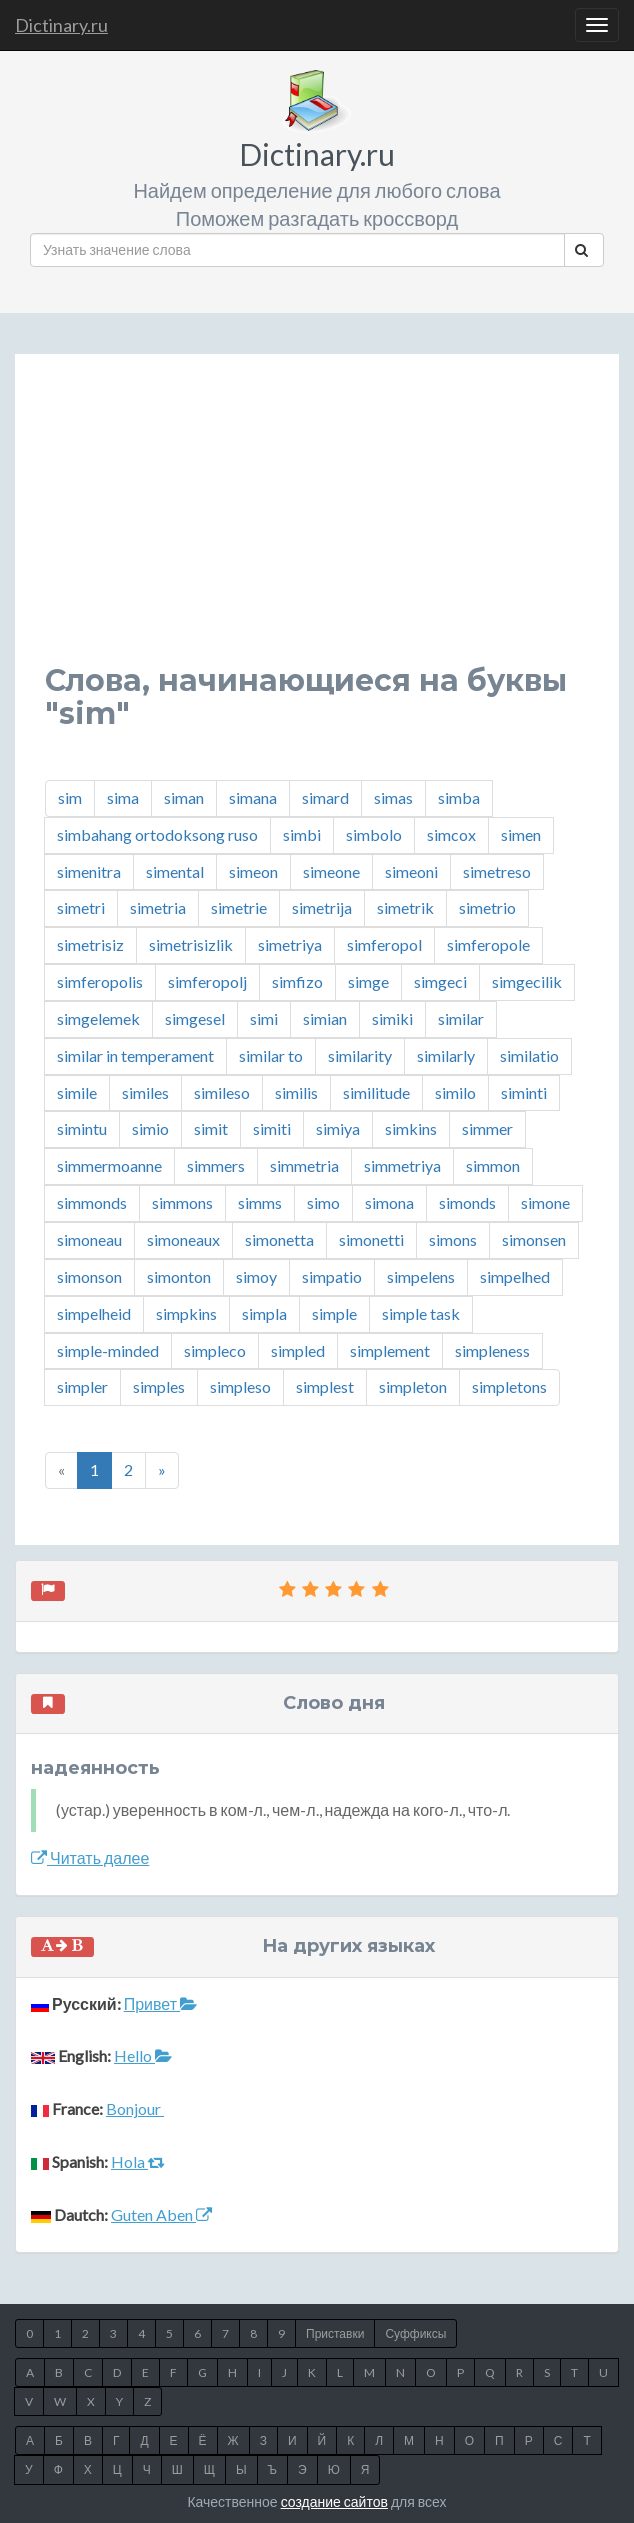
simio (150, 1128)
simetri (81, 907)
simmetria (304, 1165)
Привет (160, 2003)
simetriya (290, 944)
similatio (529, 1055)
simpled (298, 1350)
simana (253, 797)
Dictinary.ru (61, 25)
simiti (272, 1128)
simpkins (186, 1313)
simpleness (492, 1350)
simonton (179, 1276)
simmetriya (402, 1165)
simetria (158, 907)
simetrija (322, 907)
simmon (493, 1165)
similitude (376, 1092)
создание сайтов (334, 2501)
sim (70, 797)
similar (461, 1018)
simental (175, 871)
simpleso (240, 1386)
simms (260, 1202)
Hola (138, 2161)
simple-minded (108, 1350)
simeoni (411, 871)
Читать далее (90, 1857)
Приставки (335, 2333)
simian (325, 1018)
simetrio (487, 907)
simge (368, 981)
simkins (411, 1128)
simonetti (371, 1239)
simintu (82, 1128)
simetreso (497, 871)
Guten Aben (161, 2214)
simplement (390, 1350)
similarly (446, 1055)
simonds (467, 1202)
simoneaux (183, 1239)
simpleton (413, 1386)
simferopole (488, 944)
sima (123, 797)
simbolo (374, 834)
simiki (392, 1018)
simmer (487, 1128)
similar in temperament (135, 1055)
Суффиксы (415, 2333)
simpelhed (515, 1276)
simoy (256, 1276)
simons (453, 1239)
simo (323, 1202)
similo (455, 1092)
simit (211, 1128)
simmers (216, 1165)
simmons (182, 1202)
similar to (271, 1055)
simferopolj (207, 981)
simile (77, 1092)
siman (184, 797)
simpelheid (94, 1313)
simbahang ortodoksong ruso (157, 834)
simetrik (405, 907)
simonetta (279, 1239)
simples (159, 1386)
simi (264, 1018)
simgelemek (98, 1018)
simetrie (239, 907)
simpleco (215, 1350)
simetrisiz (90, 944)
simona (389, 1202)
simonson (89, 1276)
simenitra (89, 871)
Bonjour (135, 2108)
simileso (222, 1092)
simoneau (89, 1239)
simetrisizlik (191, 944)
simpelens (421, 1276)
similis (296, 1092)
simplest (325, 1386)
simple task (421, 1313)
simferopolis (100, 981)
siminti (524, 1092)
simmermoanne (109, 1165)
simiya (338, 1128)
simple (334, 1313)
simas (393, 797)
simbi (302, 834)
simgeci (440, 981)
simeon (253, 871)
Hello (143, 2055)
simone (545, 1202)
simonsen (534, 1239)
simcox (451, 834)
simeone (331, 871)
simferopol (384, 944)
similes (145, 1092)
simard (325, 797)
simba (459, 797)
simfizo (297, 981)
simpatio (332, 1276)
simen (521, 834)
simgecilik (527, 981)
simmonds (92, 1202)
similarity (360, 1055)
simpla (264, 1313)
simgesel (195, 1018)
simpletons (509, 1386)
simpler (82, 1386)
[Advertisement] (317, 524)
